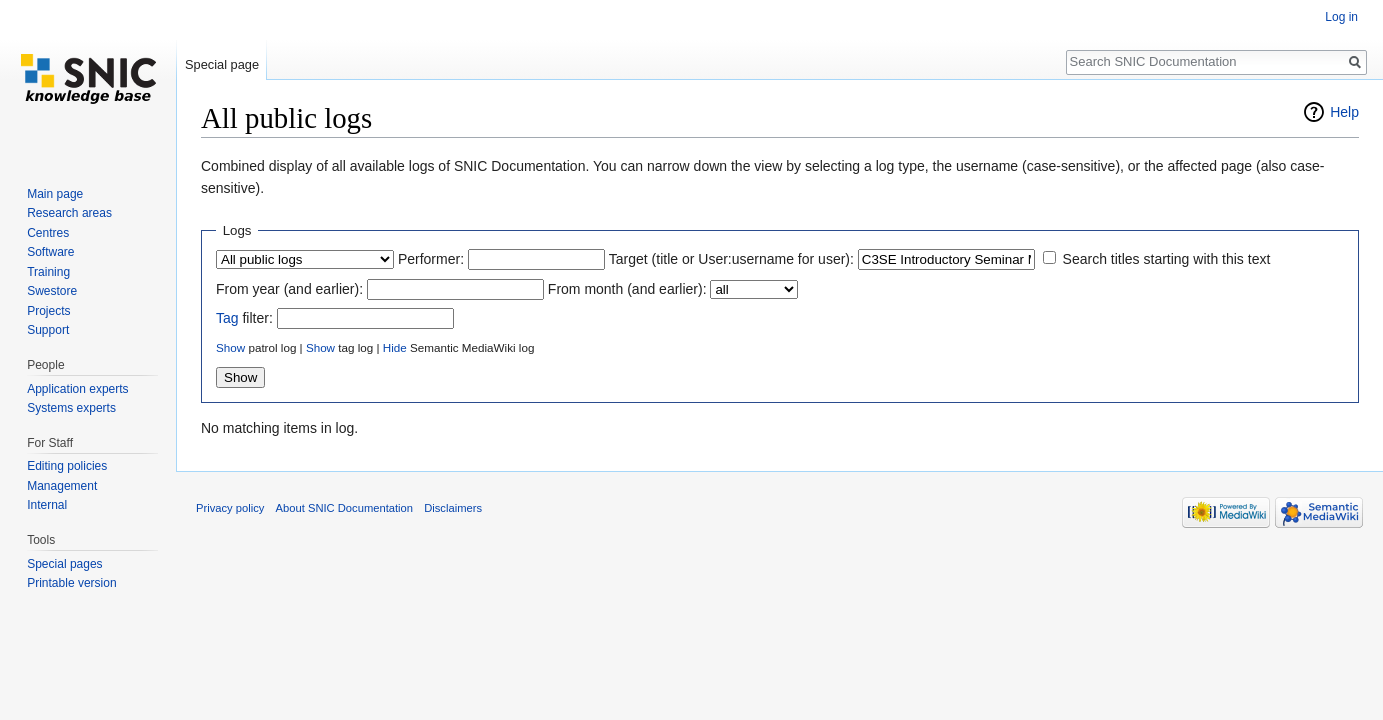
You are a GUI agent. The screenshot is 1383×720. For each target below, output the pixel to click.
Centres (48, 233)
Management (62, 486)
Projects (48, 311)
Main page (55, 194)
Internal (47, 505)
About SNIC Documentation (344, 508)
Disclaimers (453, 508)
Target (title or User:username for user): (731, 259)
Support (48, 330)
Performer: (431, 259)
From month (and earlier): (627, 289)
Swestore (52, 291)
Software (50, 252)
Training (48, 272)
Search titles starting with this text (1167, 259)
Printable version (71, 583)
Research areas (69, 213)
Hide (395, 347)
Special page (222, 64)
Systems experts (71, 408)
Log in (1341, 17)
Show (230, 347)
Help (1344, 112)
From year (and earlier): (289, 289)
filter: (244, 318)
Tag (227, 318)
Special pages (64, 564)
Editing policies (67, 466)
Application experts (77, 389)
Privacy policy (230, 508)
